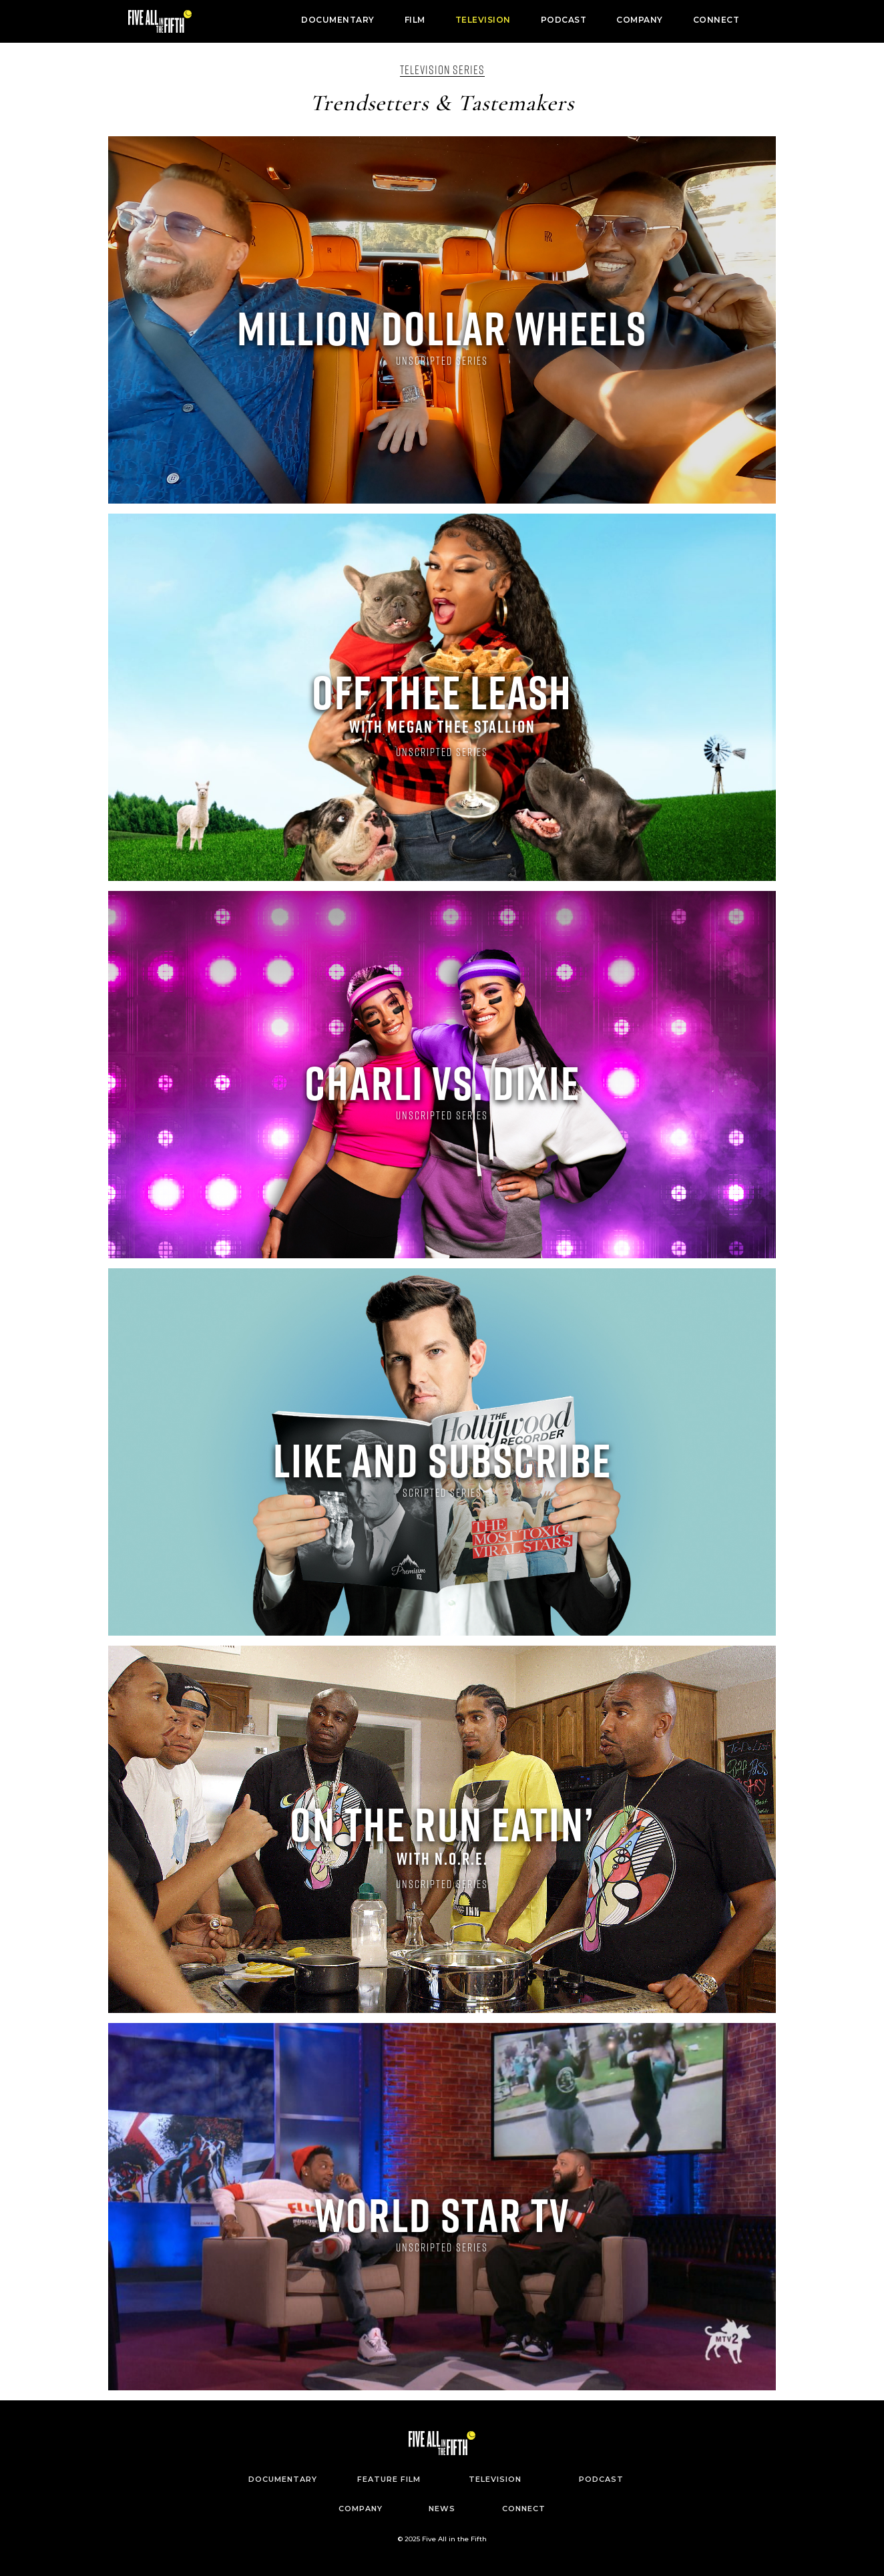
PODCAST (564, 20)
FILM (415, 20)
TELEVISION (483, 20)
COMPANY (639, 20)
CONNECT (716, 20)
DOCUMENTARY (338, 20)
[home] (160, 21)
